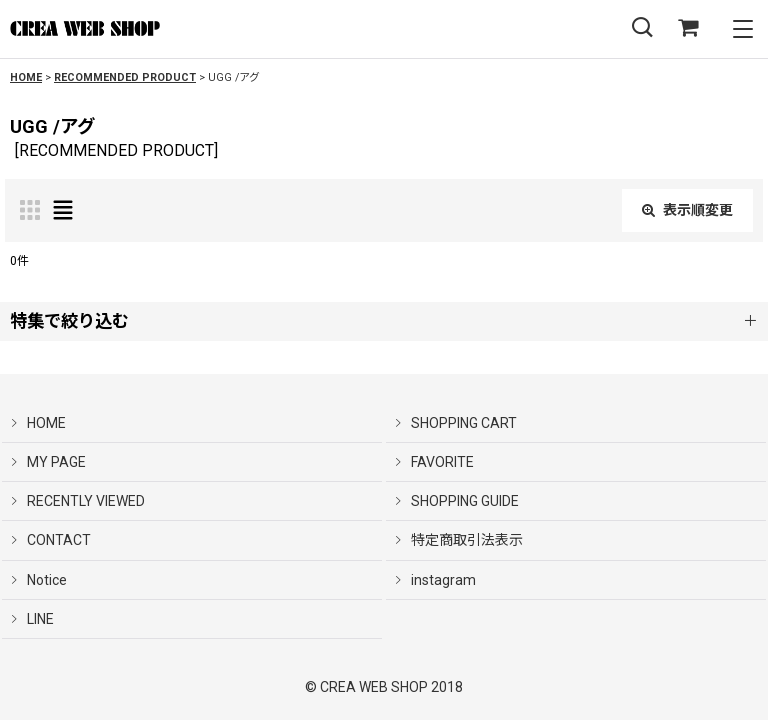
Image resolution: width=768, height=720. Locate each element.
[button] (642, 28)
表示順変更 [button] (687, 210)
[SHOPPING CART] (688, 28)
